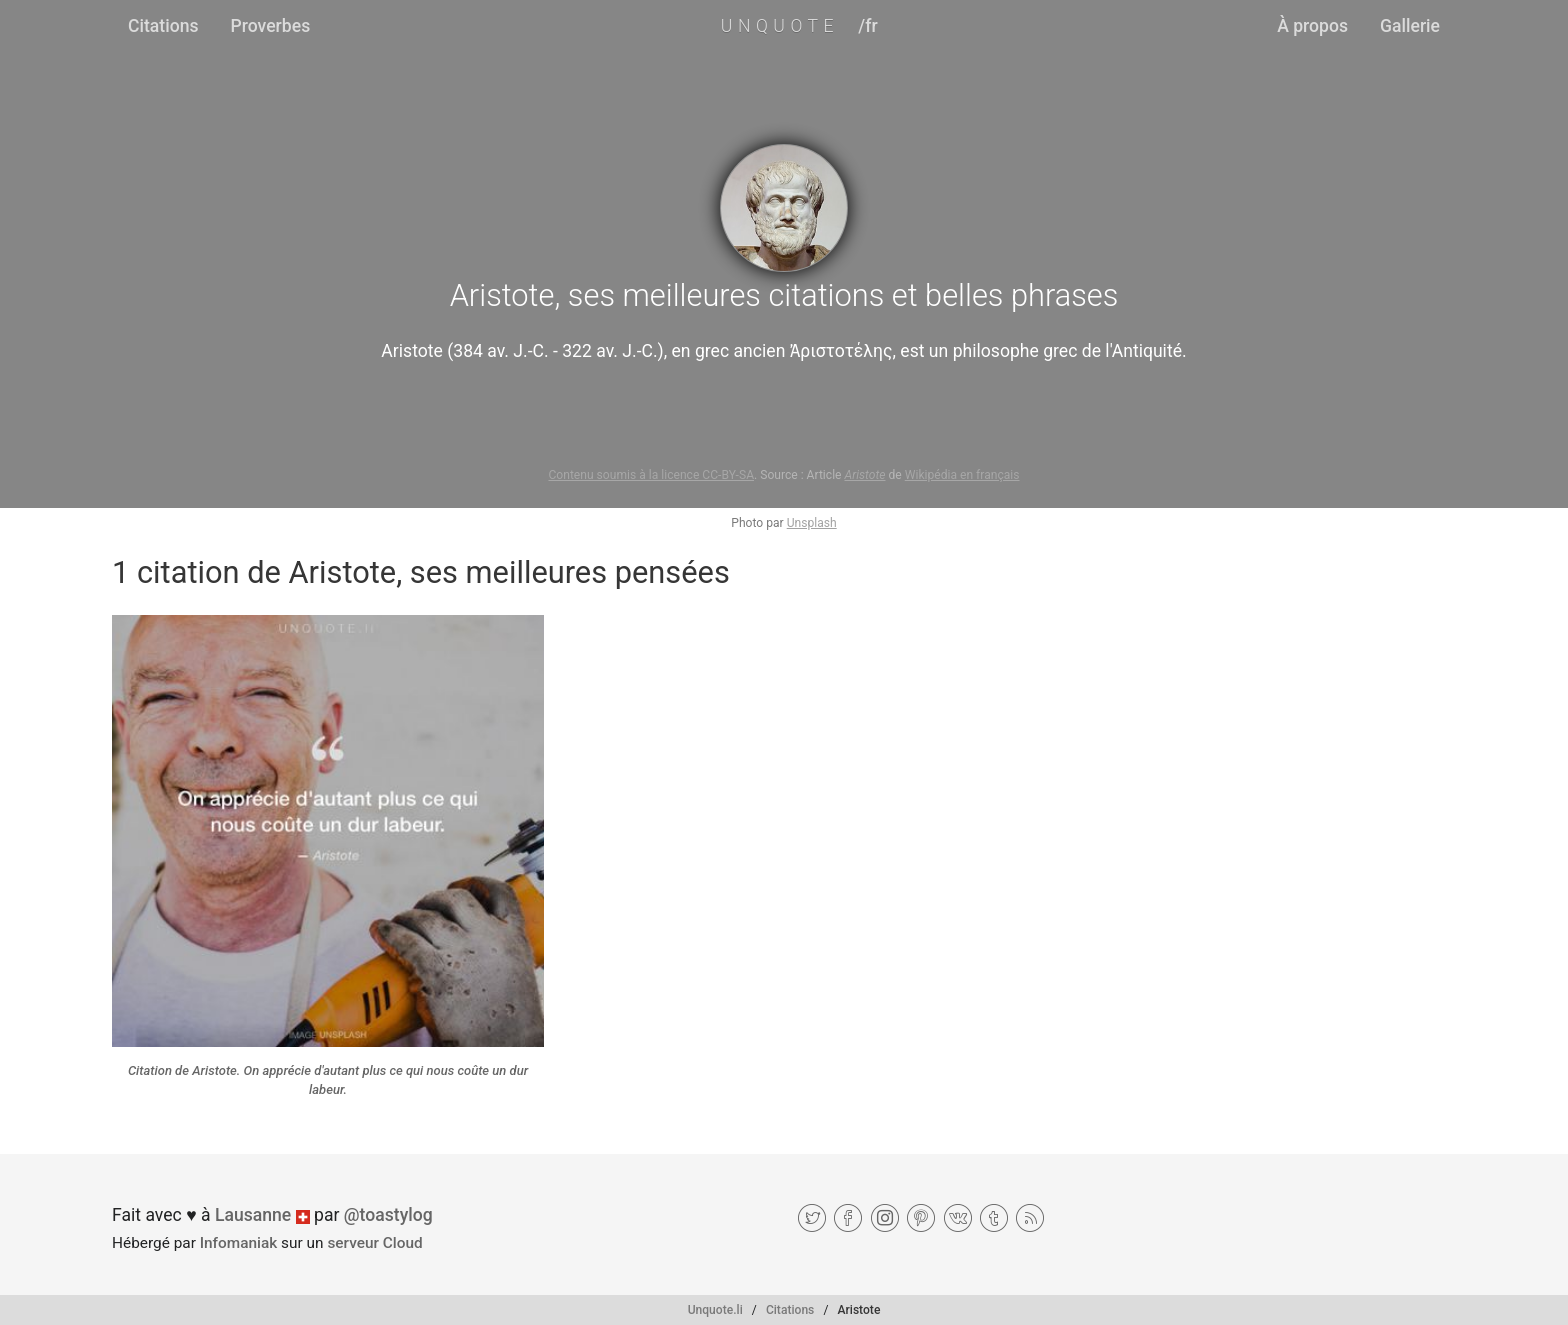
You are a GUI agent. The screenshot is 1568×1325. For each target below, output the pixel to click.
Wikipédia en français (962, 475)
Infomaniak (239, 1243)
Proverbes (271, 26)
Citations (163, 26)
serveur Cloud (374, 1243)
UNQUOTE (780, 26)
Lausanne (253, 1215)
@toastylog (388, 1215)
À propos (1312, 26)
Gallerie (1410, 26)
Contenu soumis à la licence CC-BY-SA (651, 475)
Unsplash (812, 523)
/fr (867, 26)
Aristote (865, 475)
